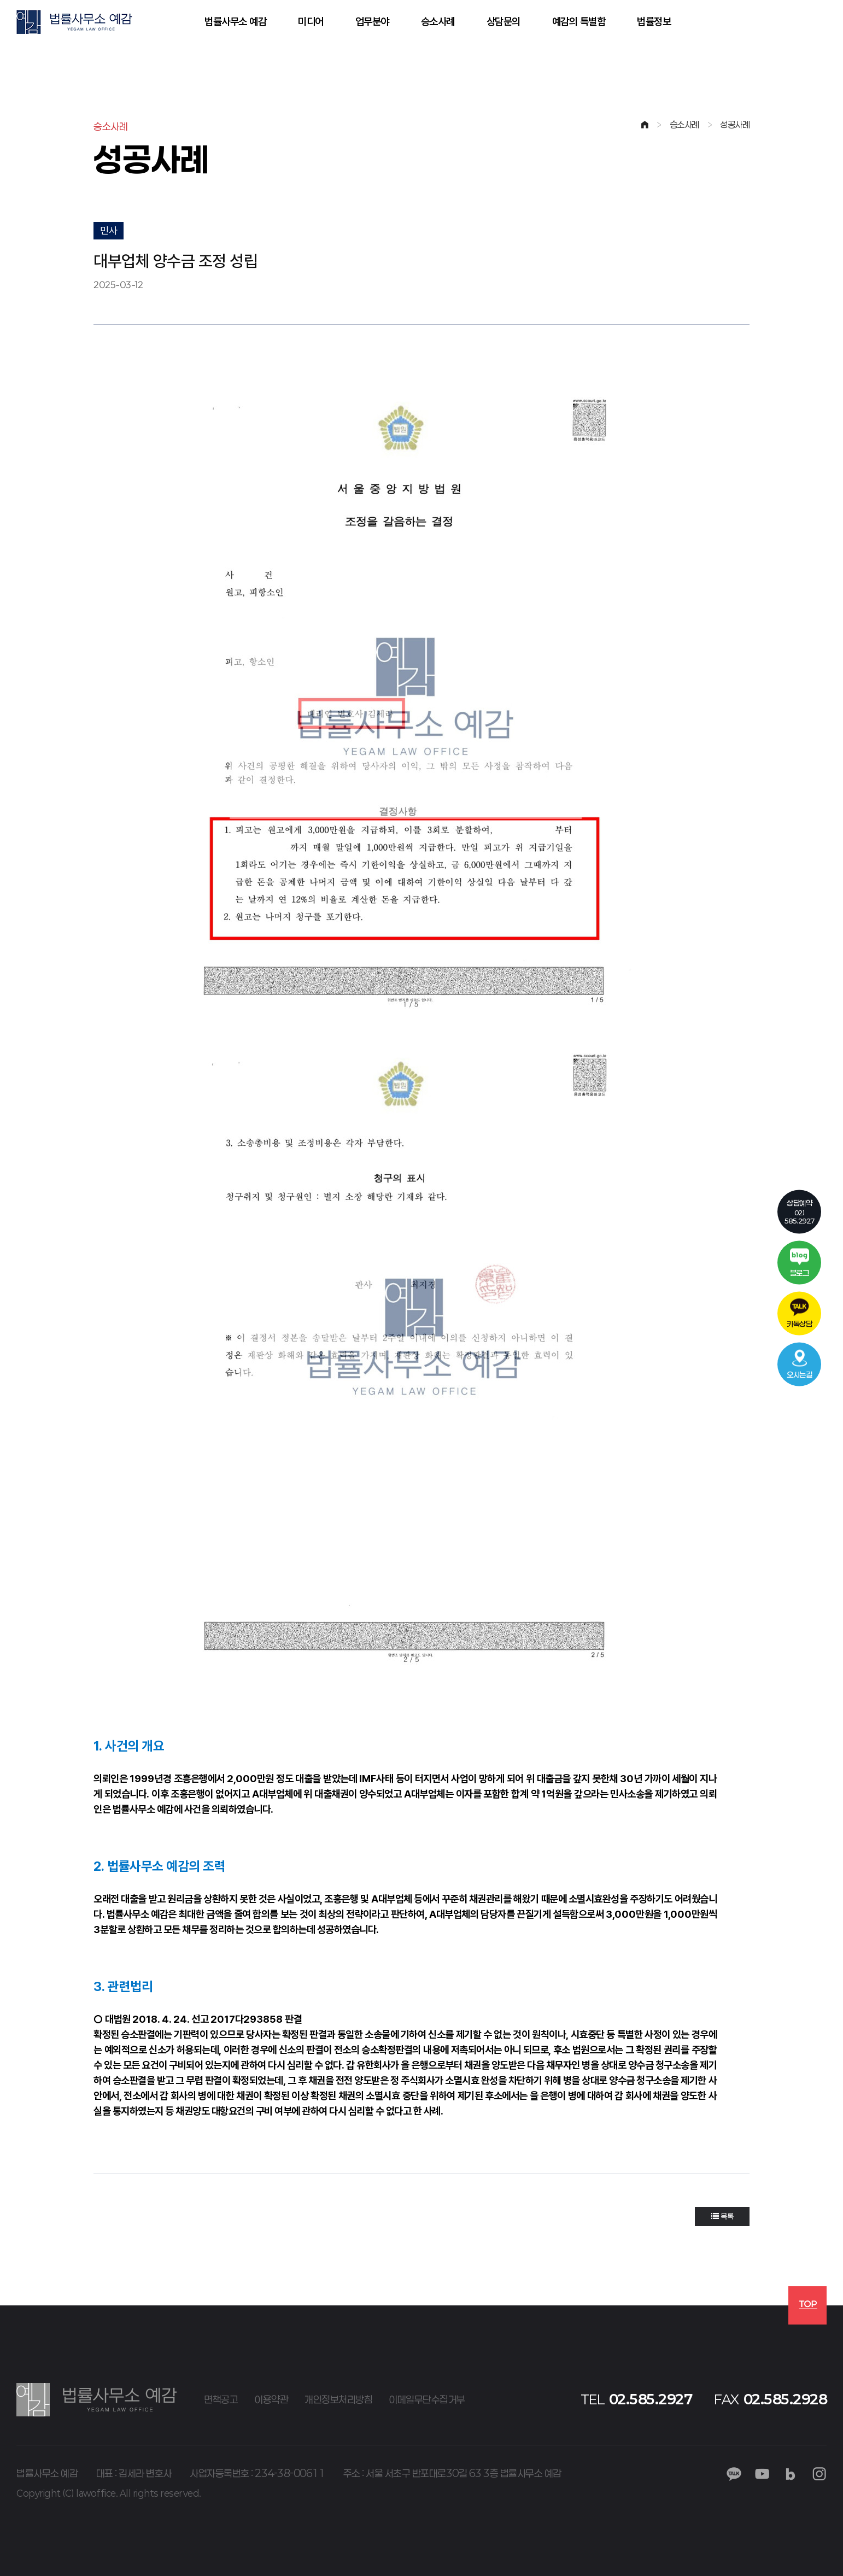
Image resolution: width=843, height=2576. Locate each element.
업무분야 (372, 21)
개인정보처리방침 (338, 2399)
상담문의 (503, 21)
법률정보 (654, 21)
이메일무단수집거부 (427, 2399)
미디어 (311, 21)
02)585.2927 (800, 1211)
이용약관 (271, 2399)
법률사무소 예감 (235, 21)
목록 (722, 2216)
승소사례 (438, 21)
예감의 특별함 (579, 21)
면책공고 (221, 2399)
